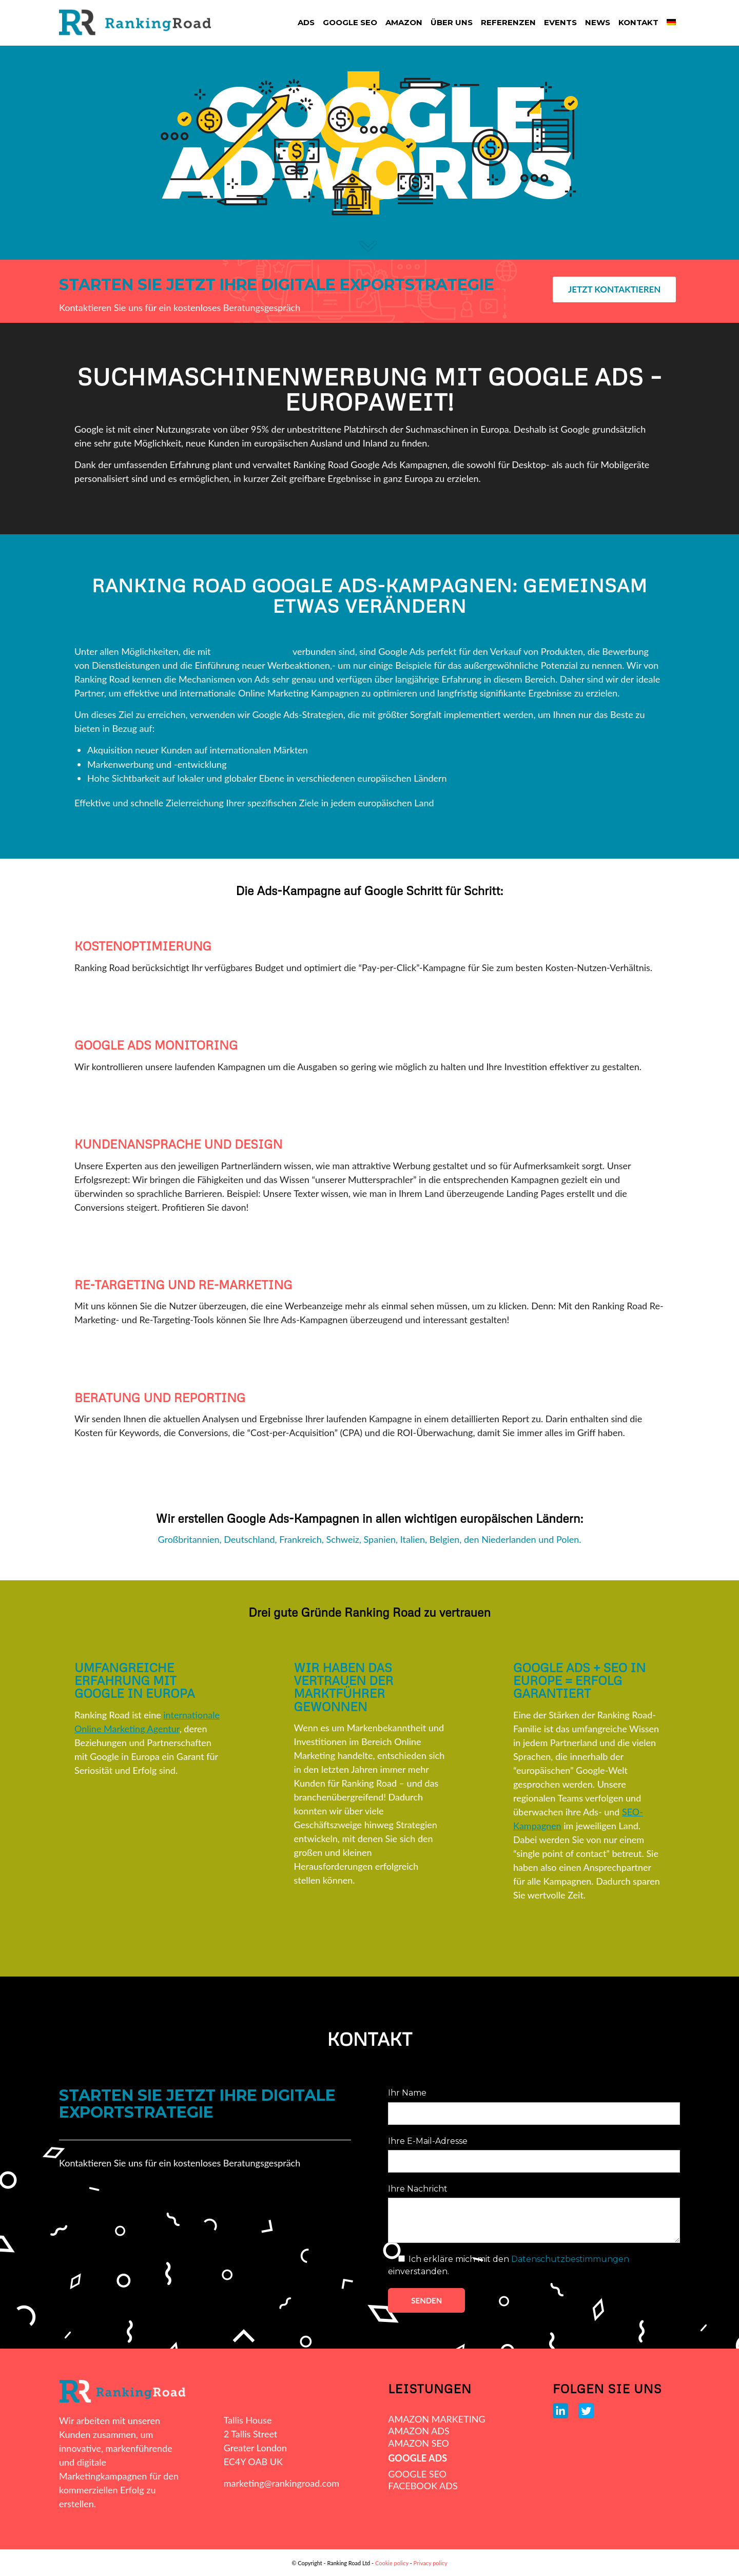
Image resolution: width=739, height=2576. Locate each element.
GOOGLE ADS (417, 2458)
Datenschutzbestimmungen (570, 2259)
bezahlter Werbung (251, 651)
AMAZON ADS (418, 2430)
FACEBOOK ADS (422, 2485)
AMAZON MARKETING (436, 2419)
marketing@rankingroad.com (281, 2483)
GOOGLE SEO (417, 2474)
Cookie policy (392, 2563)
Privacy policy (431, 2563)
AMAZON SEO (418, 2443)
